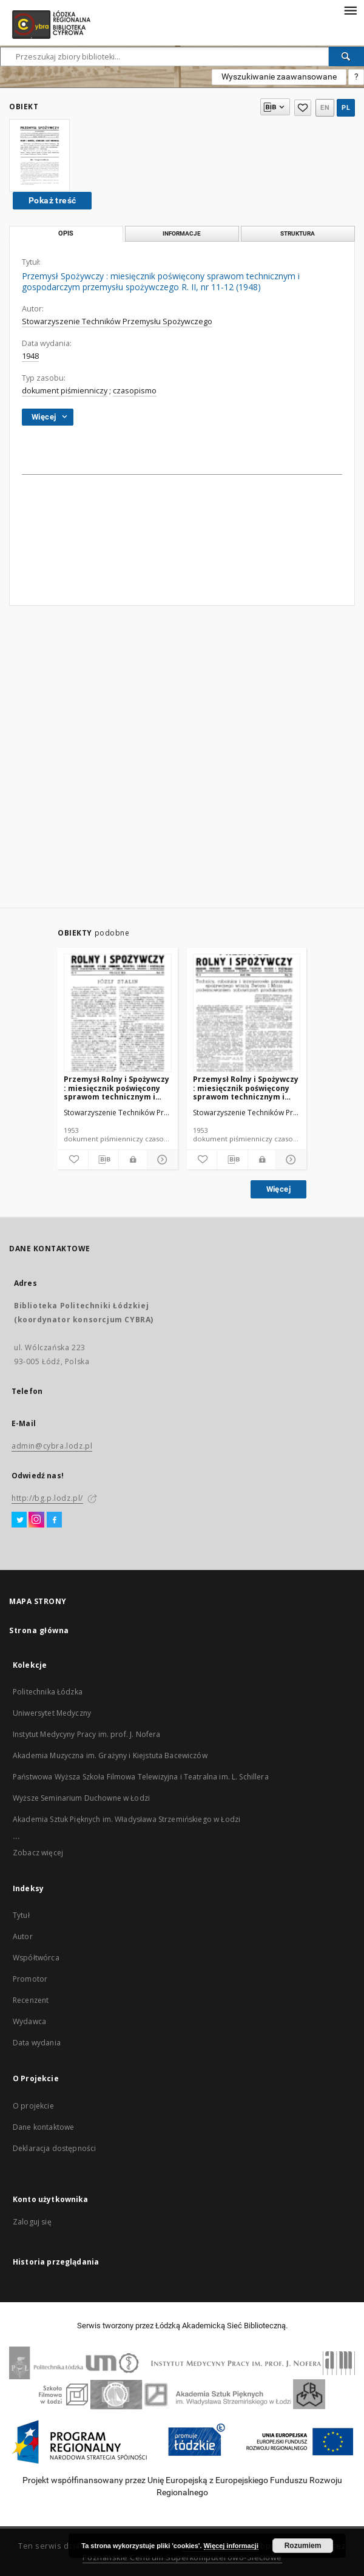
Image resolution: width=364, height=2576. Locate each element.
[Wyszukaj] (346, 56)
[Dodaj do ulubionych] (73, 1159)
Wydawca (29, 2021)
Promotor (30, 1979)
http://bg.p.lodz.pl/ (47, 1498)
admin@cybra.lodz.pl (52, 1446)
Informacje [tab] (182, 233)
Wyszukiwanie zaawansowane (279, 76)
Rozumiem (303, 2545)
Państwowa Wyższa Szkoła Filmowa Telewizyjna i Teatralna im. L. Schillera (141, 1777)
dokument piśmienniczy (64, 391)
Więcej (278, 1189)
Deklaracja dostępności (54, 2148)
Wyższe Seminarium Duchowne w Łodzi (81, 1798)
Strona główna (39, 1630)
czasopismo (135, 391)
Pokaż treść (52, 200)
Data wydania (37, 2042)
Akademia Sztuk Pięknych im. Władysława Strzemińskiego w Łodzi (126, 1819)
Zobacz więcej (38, 1852)
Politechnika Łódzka (48, 1692)
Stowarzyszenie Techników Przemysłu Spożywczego (117, 321)
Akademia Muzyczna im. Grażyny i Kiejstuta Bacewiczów (110, 1755)
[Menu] (350, 9)
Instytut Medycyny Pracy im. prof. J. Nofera (86, 1734)
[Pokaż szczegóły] (161, 1159)
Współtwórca (36, 1957)
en (324, 108)
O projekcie (33, 2106)
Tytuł (21, 1915)
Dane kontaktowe (43, 2127)
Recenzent (31, 2000)
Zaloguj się (32, 2222)
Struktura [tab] (297, 233)
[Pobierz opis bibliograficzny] (104, 1159)
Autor (23, 1936)
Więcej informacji (231, 2545)
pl (346, 108)
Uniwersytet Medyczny (52, 1713)
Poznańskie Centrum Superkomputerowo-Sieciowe (182, 2557)
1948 (30, 356)
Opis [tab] (65, 233)
